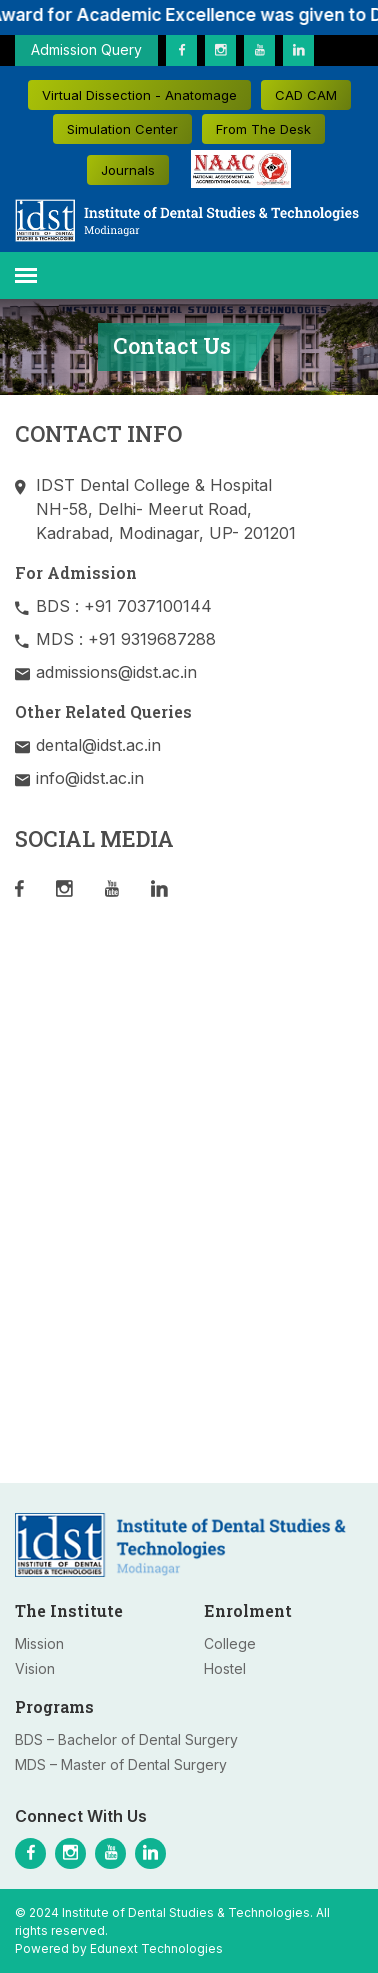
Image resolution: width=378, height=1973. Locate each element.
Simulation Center (122, 129)
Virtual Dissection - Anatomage (139, 95)
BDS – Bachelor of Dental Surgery (126, 1739)
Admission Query (86, 49)
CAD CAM (306, 95)
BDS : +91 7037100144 (124, 606)
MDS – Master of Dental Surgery (121, 1764)
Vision (35, 1668)
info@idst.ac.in (90, 778)
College (230, 1643)
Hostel (225, 1668)
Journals (128, 170)
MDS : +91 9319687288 (126, 639)
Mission (39, 1643)
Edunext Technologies (156, 1948)
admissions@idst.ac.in (116, 672)
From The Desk (263, 129)
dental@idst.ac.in (98, 745)
